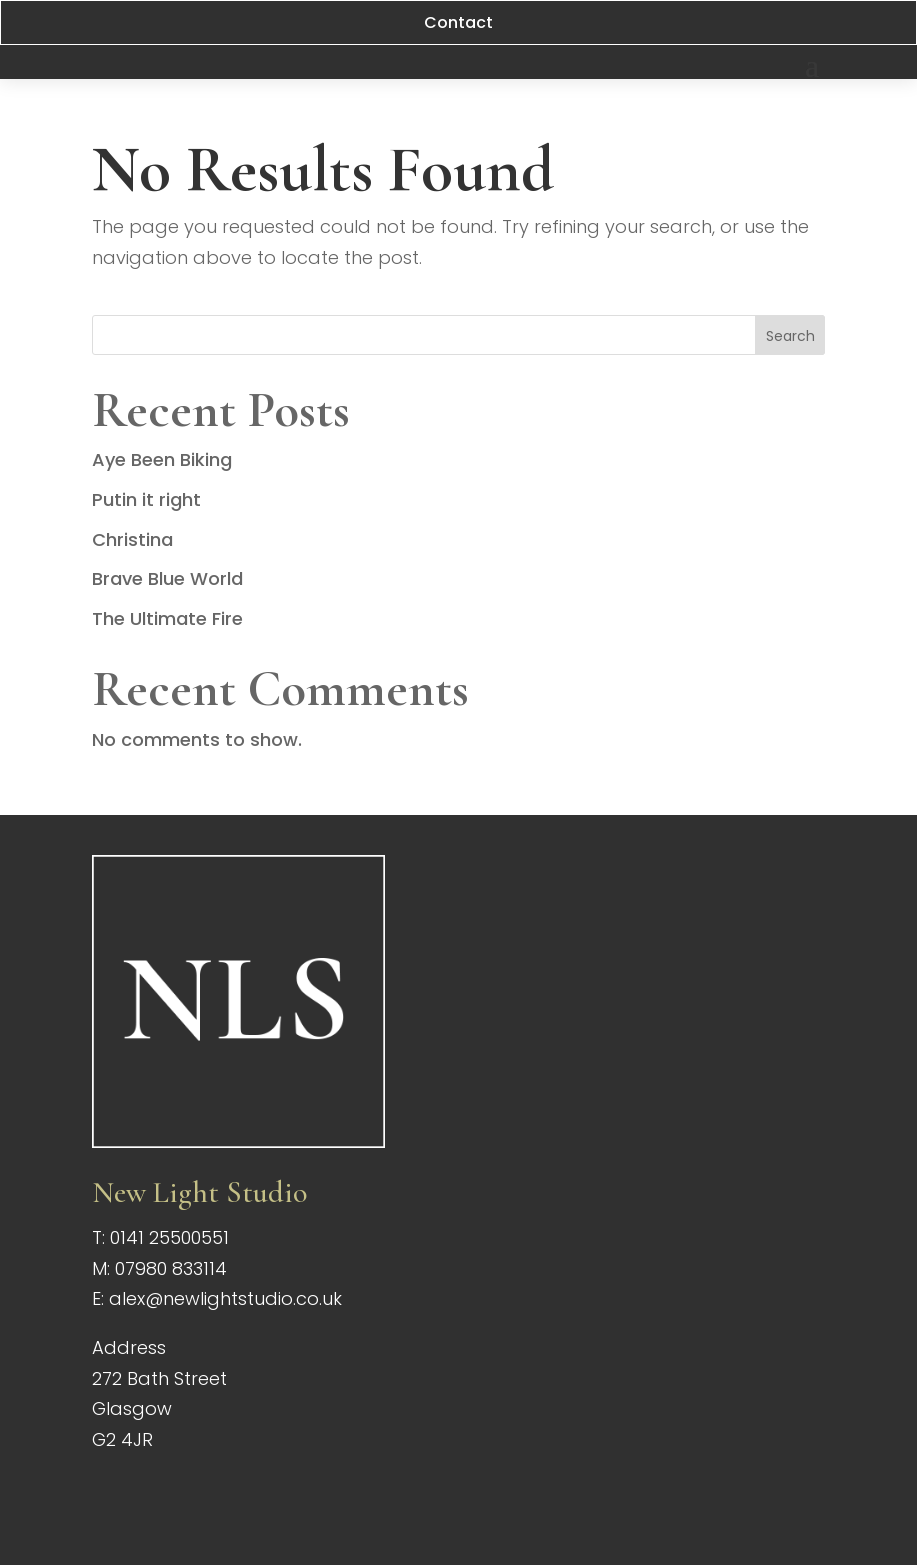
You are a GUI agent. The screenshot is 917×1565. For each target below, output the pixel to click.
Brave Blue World (167, 578)
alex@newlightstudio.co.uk (225, 1298)
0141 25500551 (169, 1237)
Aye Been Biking (162, 459)
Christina (132, 539)
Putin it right (146, 499)
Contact (458, 22)
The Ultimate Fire (167, 618)
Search (790, 336)
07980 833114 (171, 1268)
